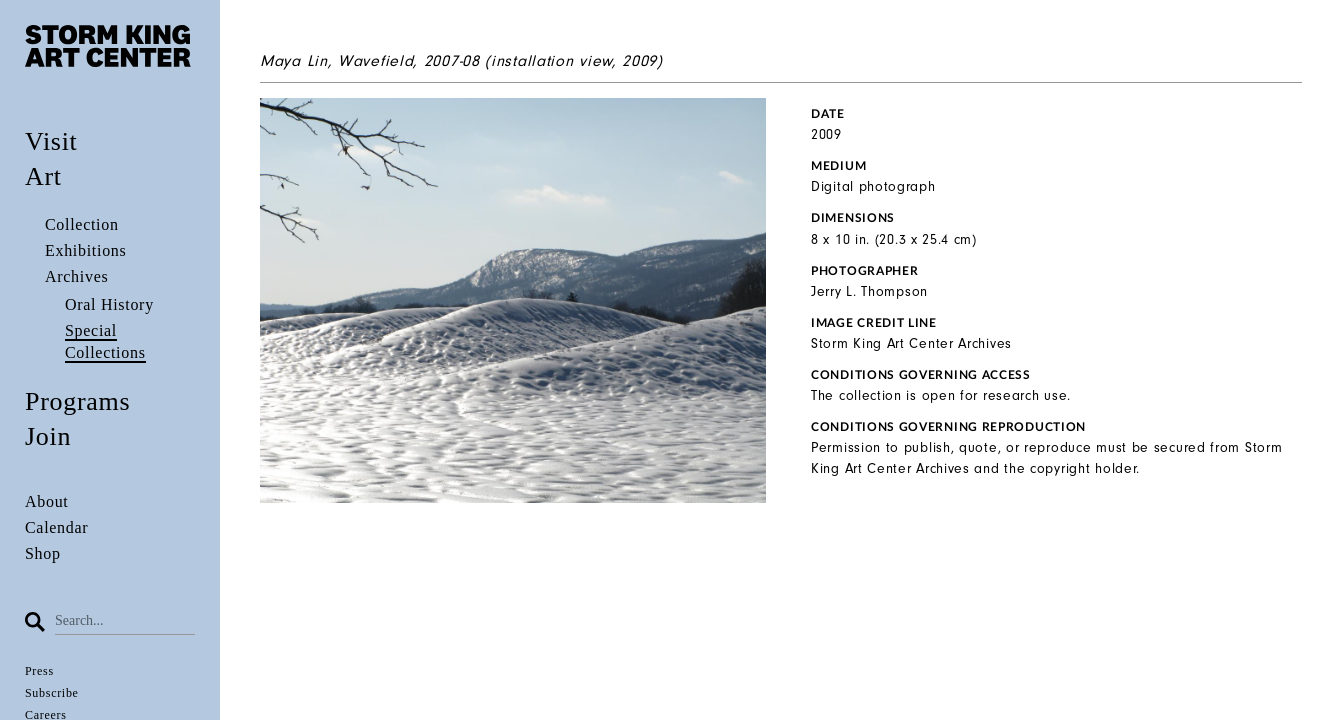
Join (48, 436)
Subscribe (52, 693)
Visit (51, 141)
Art (43, 176)
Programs (77, 401)
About (47, 501)
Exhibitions (85, 250)
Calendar (56, 527)
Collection (82, 224)
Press (39, 671)
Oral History (109, 304)
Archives (76, 276)
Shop (43, 553)
